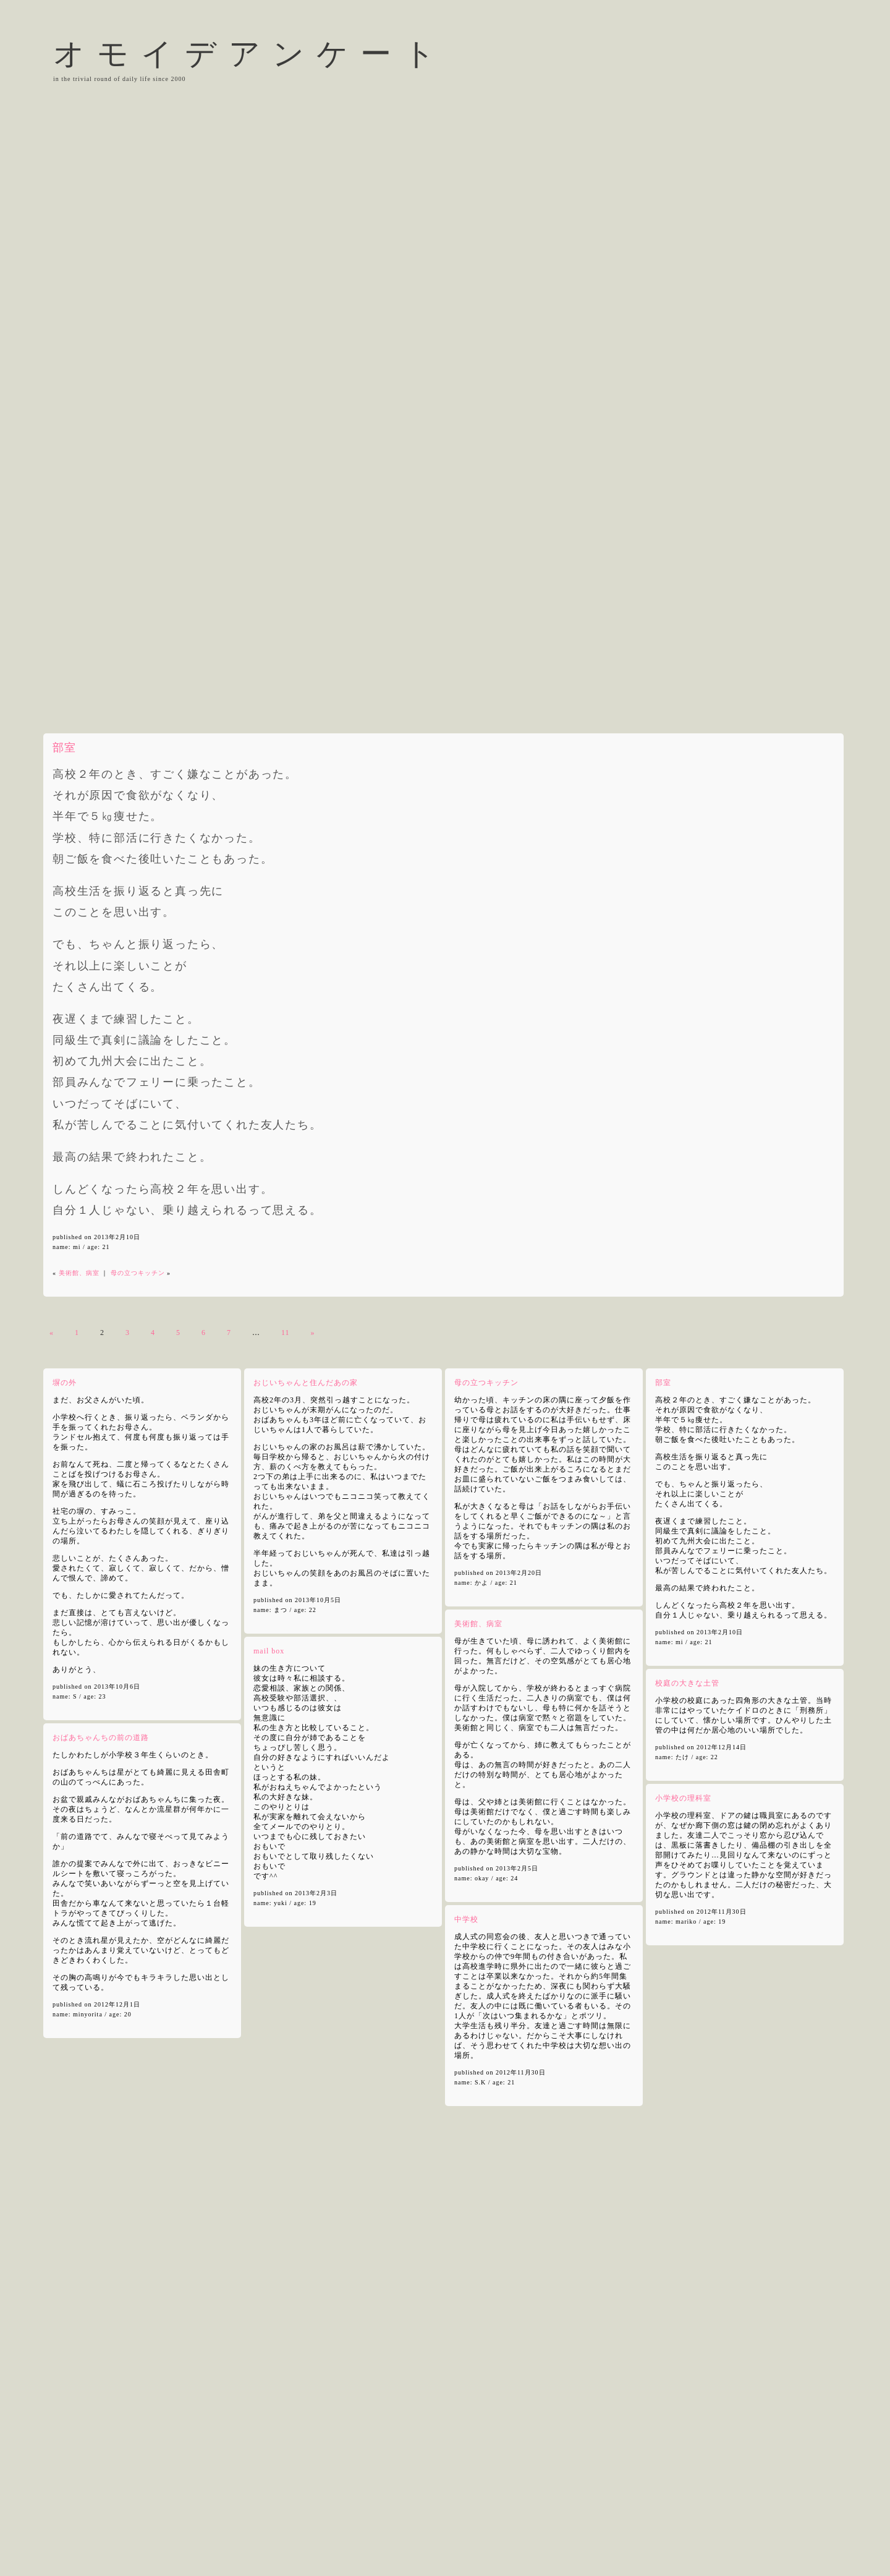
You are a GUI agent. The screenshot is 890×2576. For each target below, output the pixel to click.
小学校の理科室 (683, 1798)
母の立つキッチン (138, 1272)
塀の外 (65, 1382)
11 (285, 1332)
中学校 (466, 1919)
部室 (64, 747)
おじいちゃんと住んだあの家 (305, 1382)
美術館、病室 (79, 1272)
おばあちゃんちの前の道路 (101, 1737)
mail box (268, 1651)
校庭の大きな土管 (687, 1683)
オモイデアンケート (250, 53)
